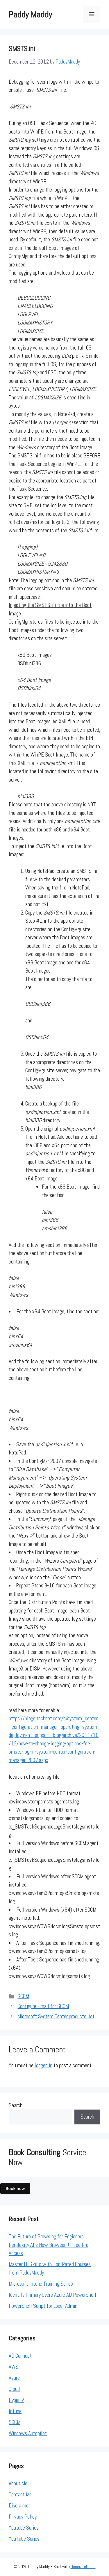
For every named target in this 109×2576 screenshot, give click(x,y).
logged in (43, 2065)
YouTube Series (24, 2538)
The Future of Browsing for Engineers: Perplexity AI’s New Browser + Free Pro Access (48, 2245)
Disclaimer (19, 2505)
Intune (15, 2411)
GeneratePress (83, 2566)
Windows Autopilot (28, 2433)
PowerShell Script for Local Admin (43, 2306)
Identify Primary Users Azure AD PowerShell (52, 2294)
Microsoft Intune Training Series (41, 2283)
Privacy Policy (23, 2516)
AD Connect (20, 2355)
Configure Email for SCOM (43, 2006)
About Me (18, 2483)
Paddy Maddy (30, 14)
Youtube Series (24, 2527)
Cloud (14, 2389)
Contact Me (20, 2494)
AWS (13, 2366)
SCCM (23, 1996)
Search (15, 2105)
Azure (14, 2378)
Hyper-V (16, 2400)
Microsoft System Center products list (55, 2016)
